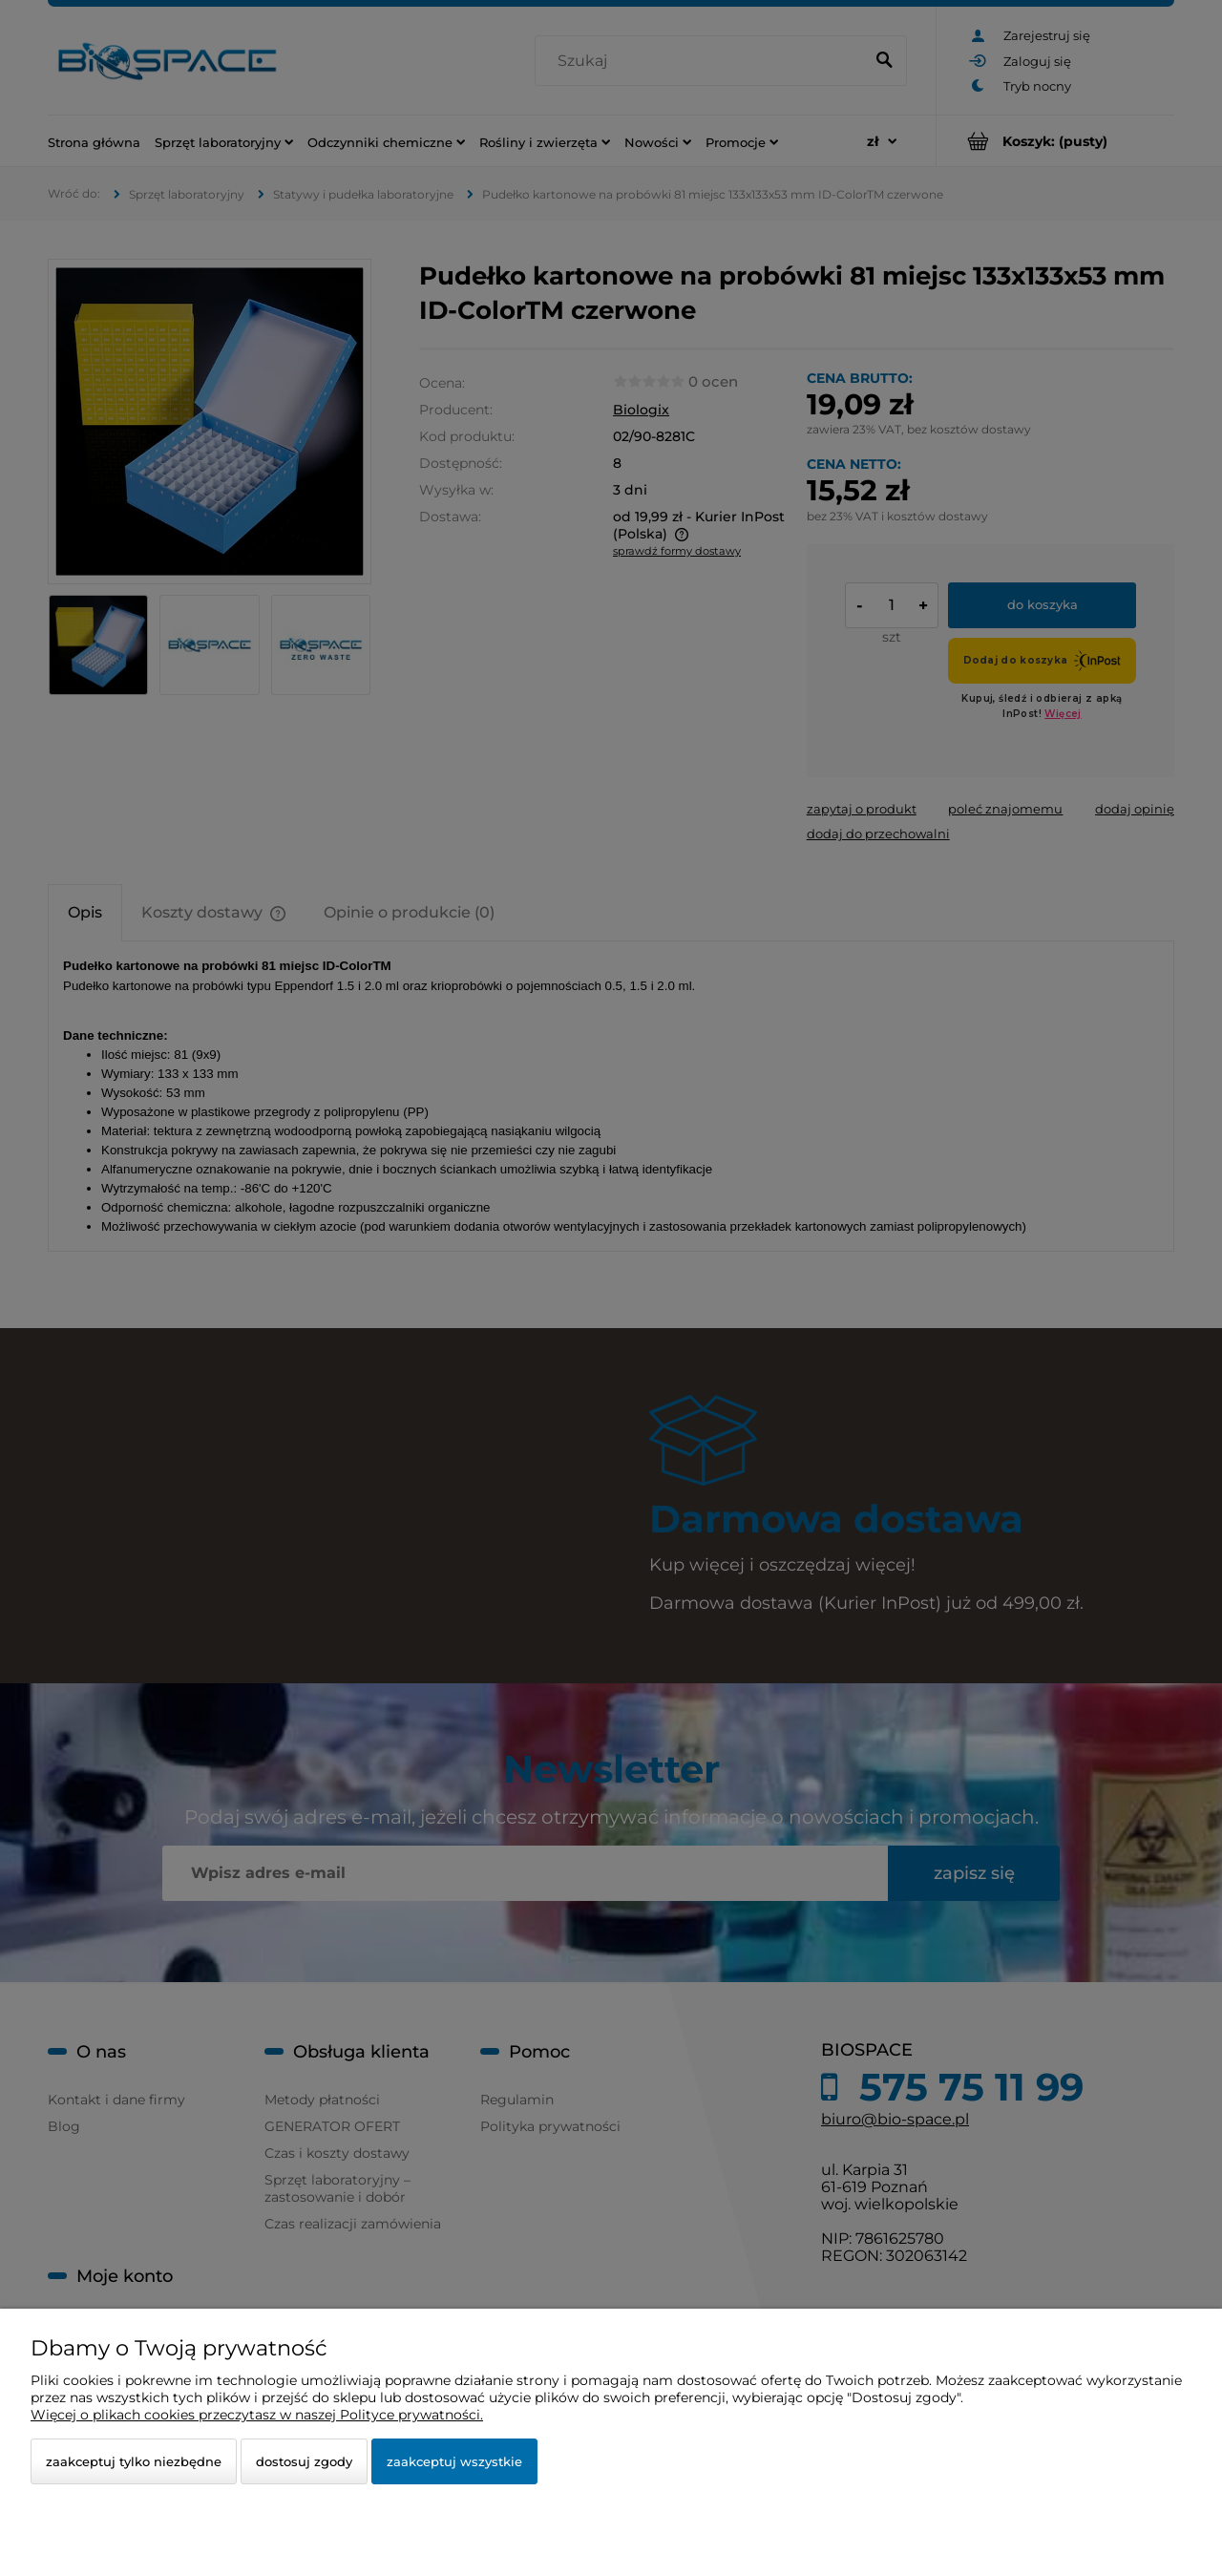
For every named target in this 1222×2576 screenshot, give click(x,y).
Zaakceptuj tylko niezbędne (133, 2461)
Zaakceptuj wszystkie (454, 2461)
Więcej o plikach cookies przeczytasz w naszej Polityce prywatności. (257, 2414)
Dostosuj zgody (304, 2461)
